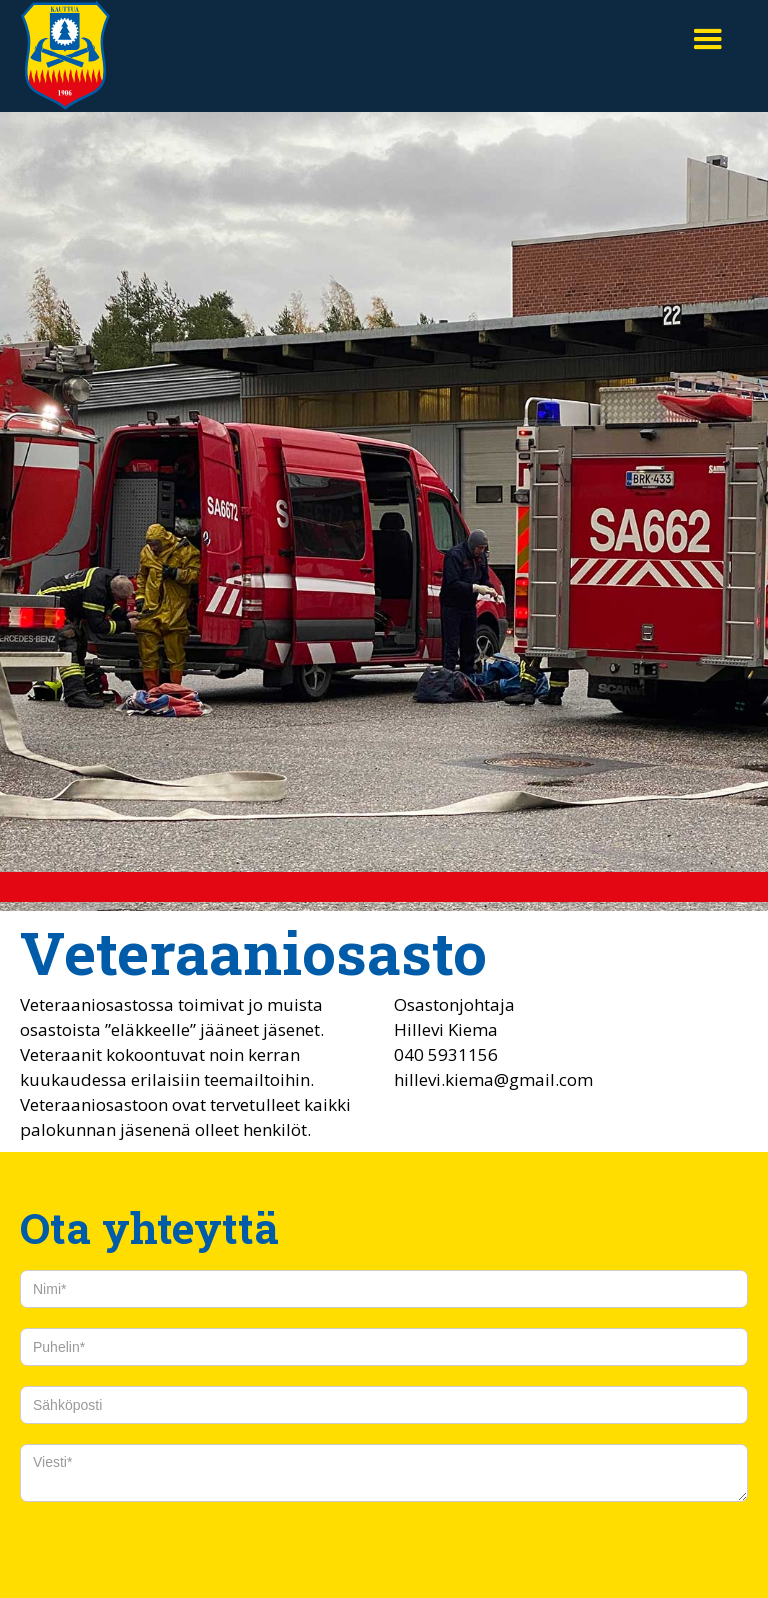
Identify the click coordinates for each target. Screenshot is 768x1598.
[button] (708, 40)
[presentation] (172, 1551)
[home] (65, 56)
